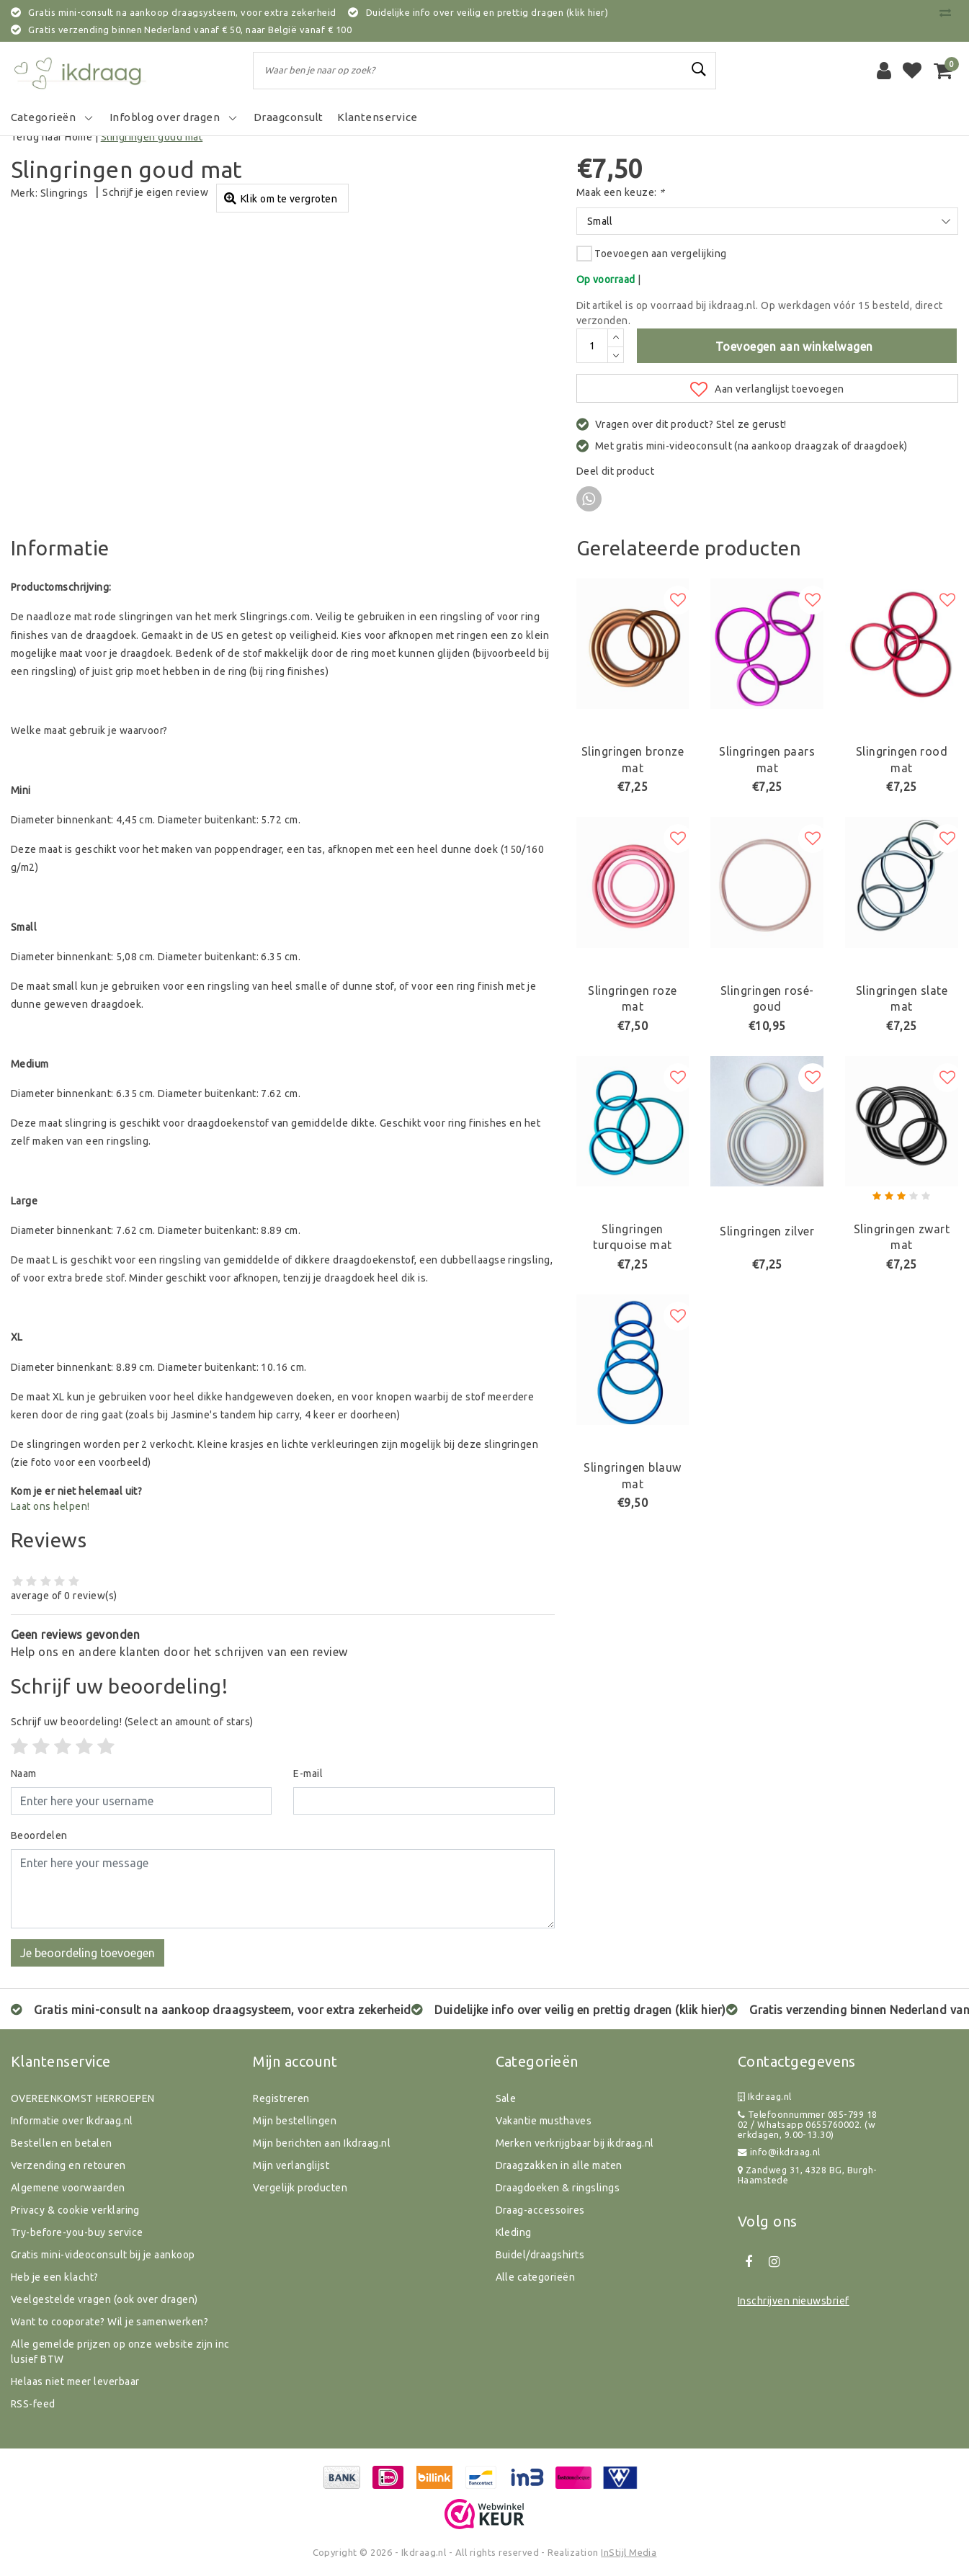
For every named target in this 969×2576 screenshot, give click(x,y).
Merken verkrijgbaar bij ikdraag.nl (575, 2143)
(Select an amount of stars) (132, 1721)
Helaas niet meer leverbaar (75, 2381)
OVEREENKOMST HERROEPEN (83, 2098)
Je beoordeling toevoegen (87, 1952)
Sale (506, 2098)
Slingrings (64, 193)
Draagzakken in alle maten (559, 2165)
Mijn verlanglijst (291, 2165)
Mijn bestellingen (294, 2120)
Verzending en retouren (68, 2165)
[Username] (141, 1801)
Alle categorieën (536, 2277)
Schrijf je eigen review (155, 192)
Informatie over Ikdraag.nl (72, 2120)
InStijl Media (628, 2552)
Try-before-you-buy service (77, 2232)
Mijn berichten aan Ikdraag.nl (321, 2143)
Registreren (281, 2098)
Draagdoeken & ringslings (558, 2187)
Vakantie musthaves (544, 2120)
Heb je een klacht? (55, 2277)
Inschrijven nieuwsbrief (793, 2301)
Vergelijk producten (300, 2187)
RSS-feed (33, 2404)
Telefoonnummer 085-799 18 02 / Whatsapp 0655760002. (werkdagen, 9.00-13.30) (808, 2124)
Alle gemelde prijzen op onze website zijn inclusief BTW (120, 2351)
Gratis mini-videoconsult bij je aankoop (103, 2254)
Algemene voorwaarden (68, 2187)
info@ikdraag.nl (779, 2152)
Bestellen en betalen (61, 2143)
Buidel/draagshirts (540, 2254)
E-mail (308, 1773)
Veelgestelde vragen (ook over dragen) (104, 2299)
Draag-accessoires (540, 2210)
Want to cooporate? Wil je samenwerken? (109, 2321)
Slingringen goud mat (152, 137)
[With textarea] (283, 1888)
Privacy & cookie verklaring (75, 2210)
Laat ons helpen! (50, 1506)
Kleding (514, 2232)
